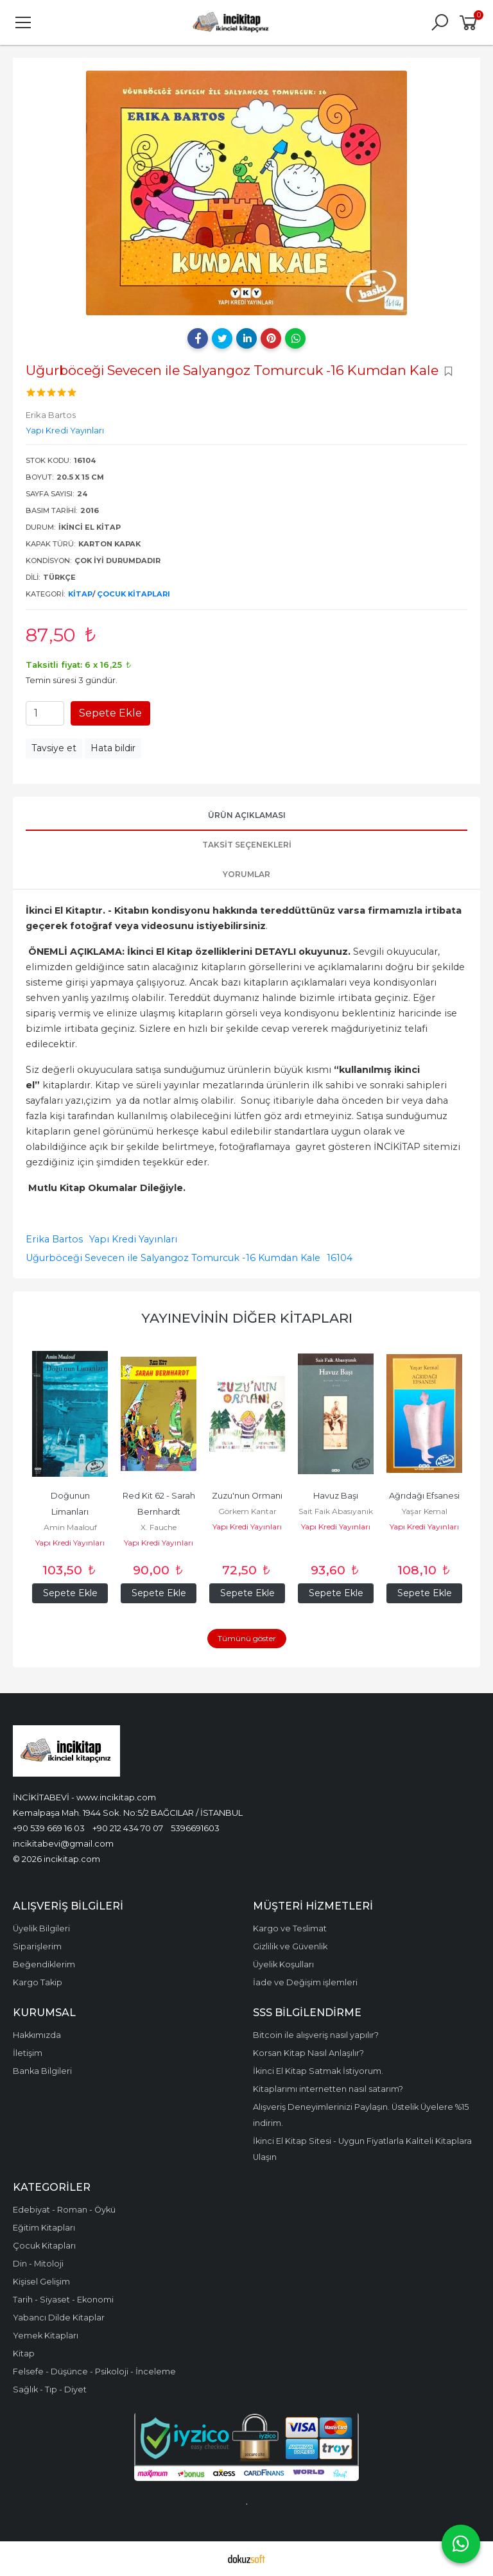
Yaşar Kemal (424, 1511)
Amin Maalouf (70, 1527)
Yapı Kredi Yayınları (133, 1239)
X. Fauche (159, 1527)
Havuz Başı (335, 1496)
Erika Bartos (54, 1239)
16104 (339, 1258)
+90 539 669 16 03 (49, 1828)
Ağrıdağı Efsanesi (424, 1496)
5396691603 (195, 1828)
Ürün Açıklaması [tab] (247, 815)
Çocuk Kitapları (133, 593)
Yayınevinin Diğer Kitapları (246, 1318)
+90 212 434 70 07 (127, 1828)
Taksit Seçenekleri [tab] (246, 844)
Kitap (80, 593)
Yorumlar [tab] (246, 874)
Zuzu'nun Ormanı (247, 1496)
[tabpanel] (246, 193)
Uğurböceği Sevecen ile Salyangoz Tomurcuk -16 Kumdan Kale (173, 1258)
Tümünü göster (247, 1638)
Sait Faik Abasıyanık (335, 1511)
